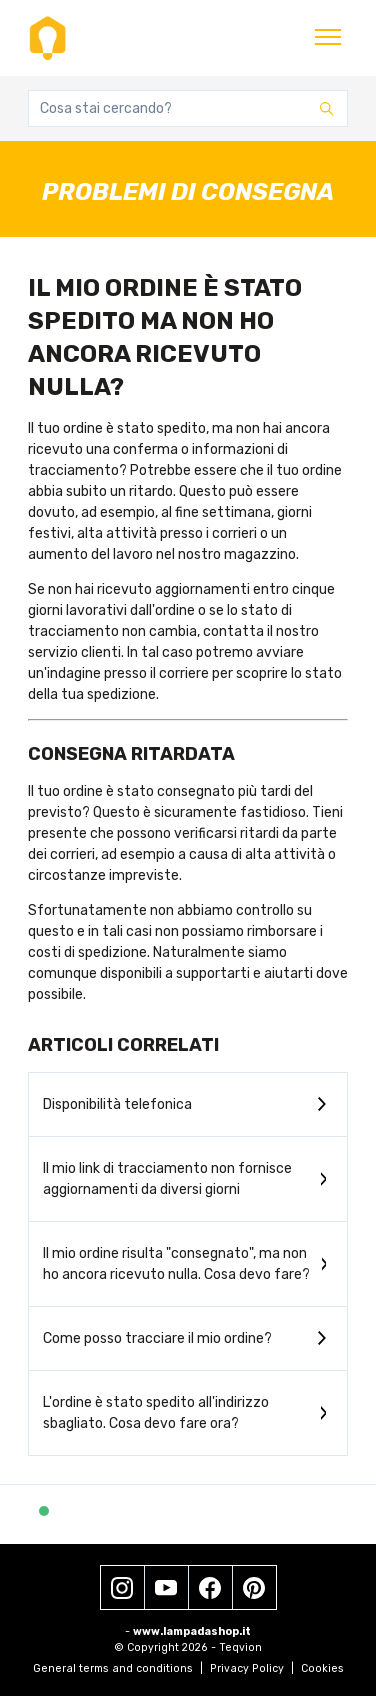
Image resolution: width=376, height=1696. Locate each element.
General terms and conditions (118, 1668)
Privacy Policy (252, 1668)
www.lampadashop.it (192, 1631)
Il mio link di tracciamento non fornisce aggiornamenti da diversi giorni (167, 1179)
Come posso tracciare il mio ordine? (157, 1338)
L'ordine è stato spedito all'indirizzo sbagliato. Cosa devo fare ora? (156, 1413)
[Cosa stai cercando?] (188, 108)
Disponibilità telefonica (117, 1104)
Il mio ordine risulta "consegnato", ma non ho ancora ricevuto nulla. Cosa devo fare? (176, 1264)
